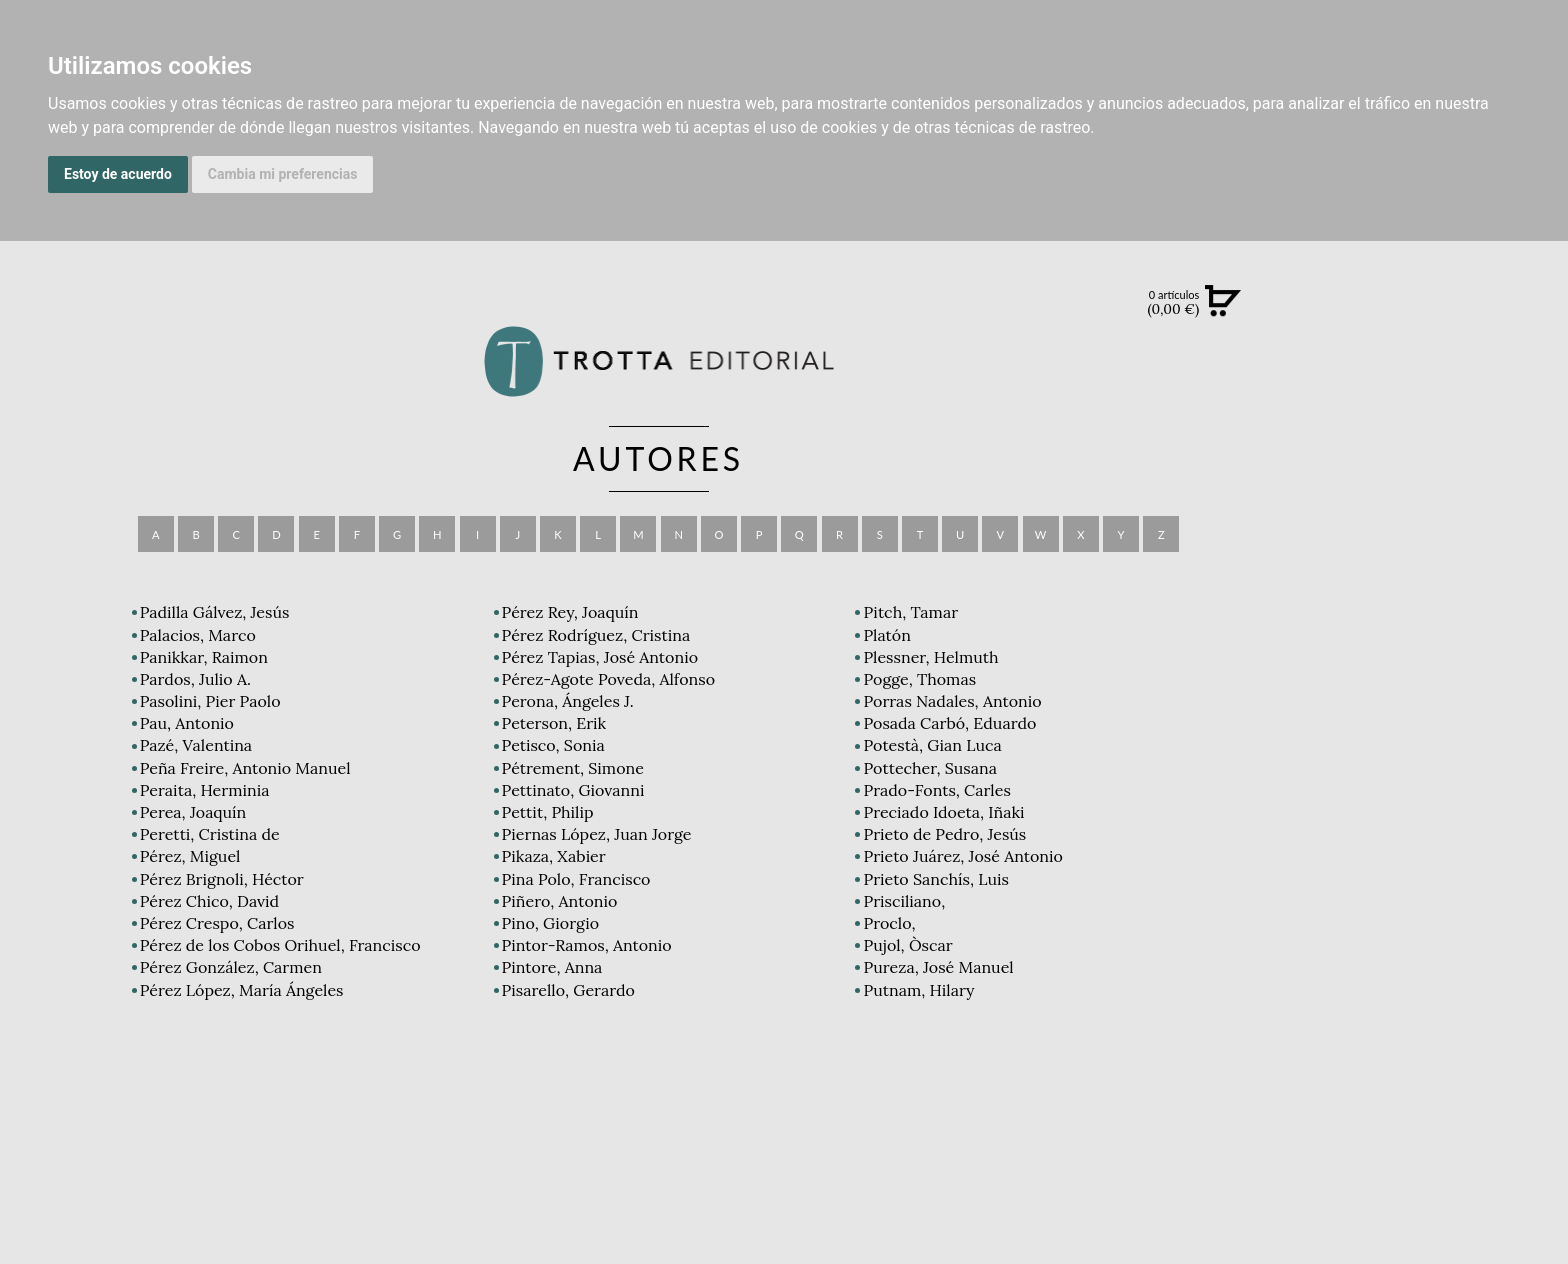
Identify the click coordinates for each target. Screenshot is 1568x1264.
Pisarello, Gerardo (568, 990)
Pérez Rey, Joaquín (570, 612)
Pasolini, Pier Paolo (210, 701)
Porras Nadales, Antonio (952, 701)
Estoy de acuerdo (118, 174)
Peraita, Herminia (205, 790)
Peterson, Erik (554, 723)
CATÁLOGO (1442, 435)
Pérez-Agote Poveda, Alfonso (608, 679)
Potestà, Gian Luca (932, 745)
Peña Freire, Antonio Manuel (245, 768)
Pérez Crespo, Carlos (217, 923)
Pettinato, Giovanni (573, 790)
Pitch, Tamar (910, 612)
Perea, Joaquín (193, 812)
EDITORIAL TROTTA (1443, 784)
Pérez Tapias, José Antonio (600, 657)
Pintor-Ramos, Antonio (587, 945)
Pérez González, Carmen (231, 967)
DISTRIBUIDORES (1442, 949)
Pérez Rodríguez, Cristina (596, 635)
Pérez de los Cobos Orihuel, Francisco (280, 945)
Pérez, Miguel (190, 856)
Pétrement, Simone (573, 768)
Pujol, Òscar (907, 945)
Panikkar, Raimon (204, 657)
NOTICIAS (1442, 518)
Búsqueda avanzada (1442, 332)
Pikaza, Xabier (554, 856)
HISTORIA (1443, 924)
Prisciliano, (904, 901)
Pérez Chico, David (209, 901)
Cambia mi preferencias (283, 174)
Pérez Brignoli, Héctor (222, 879)
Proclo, (889, 923)
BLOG (1442, 601)
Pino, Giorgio (551, 923)
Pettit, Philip (548, 812)
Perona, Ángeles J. (568, 701)
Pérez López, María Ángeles (242, 990)
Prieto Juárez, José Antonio (962, 856)
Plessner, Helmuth (930, 657)
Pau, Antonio (187, 723)
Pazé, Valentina (196, 745)
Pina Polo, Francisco (576, 879)
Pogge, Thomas (919, 679)
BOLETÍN (1442, 559)
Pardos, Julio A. (195, 679)
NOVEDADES (1443, 394)
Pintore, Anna (552, 967)
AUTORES (1442, 899)
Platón (886, 635)
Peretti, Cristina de (210, 834)
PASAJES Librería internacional (1442, 973)
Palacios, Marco (198, 635)
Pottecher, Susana (929, 768)
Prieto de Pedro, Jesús (944, 834)
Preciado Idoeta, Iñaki (943, 812)
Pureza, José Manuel (938, 967)
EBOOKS (1442, 476)
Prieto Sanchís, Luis (935, 879)
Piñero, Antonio (560, 901)
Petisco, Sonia (553, 745)
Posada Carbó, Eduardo (949, 723)
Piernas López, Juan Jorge (597, 834)
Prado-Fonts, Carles (936, 790)
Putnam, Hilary (918, 990)
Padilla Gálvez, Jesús (215, 612)
